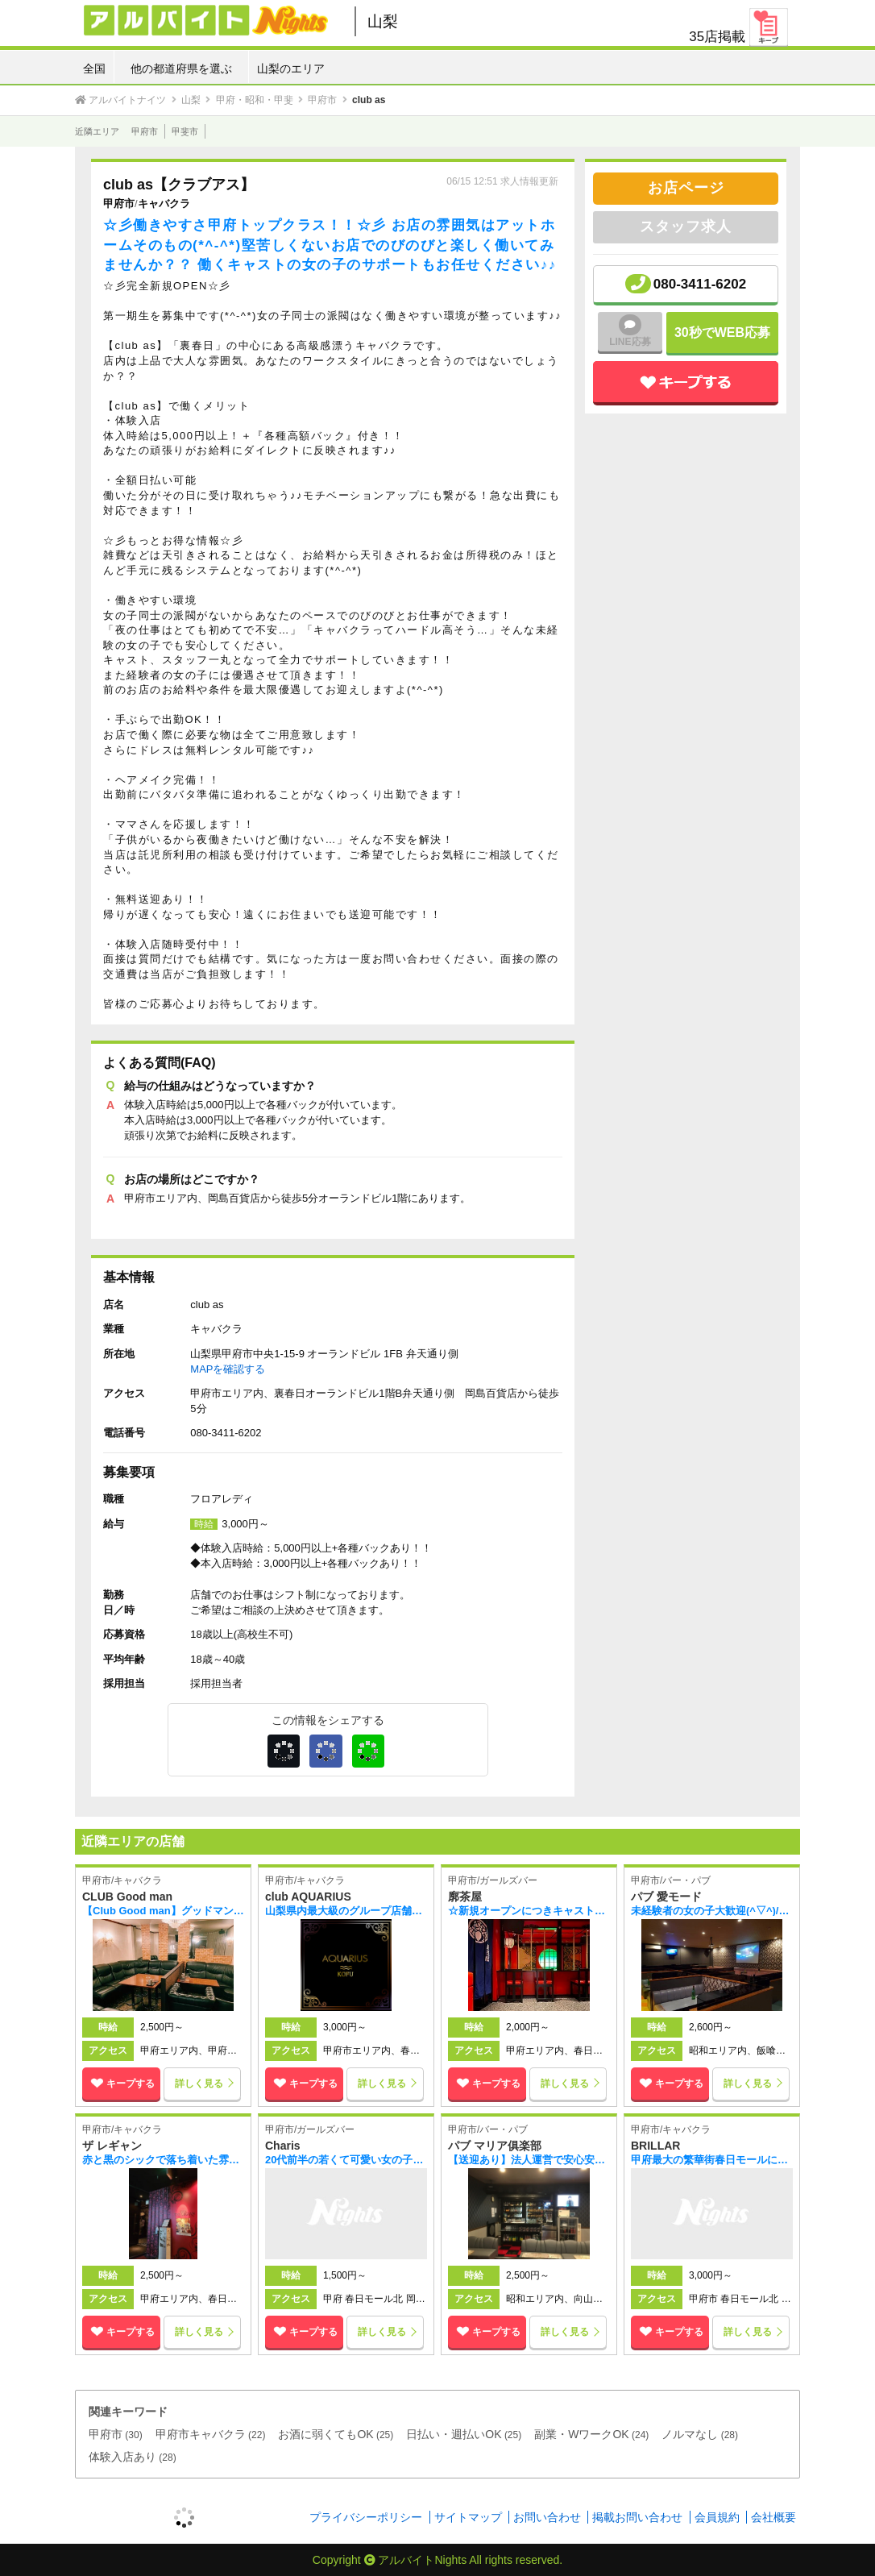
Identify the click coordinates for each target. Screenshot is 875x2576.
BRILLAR (655, 2145)
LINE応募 (629, 330)
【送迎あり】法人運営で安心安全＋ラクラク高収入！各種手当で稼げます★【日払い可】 (529, 2159)
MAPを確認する (227, 1369)
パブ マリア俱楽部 (494, 2145)
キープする (121, 2083)
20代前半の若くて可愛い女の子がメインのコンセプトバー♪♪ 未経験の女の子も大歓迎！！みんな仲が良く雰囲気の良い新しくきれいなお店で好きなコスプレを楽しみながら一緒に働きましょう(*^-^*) (346, 2159)
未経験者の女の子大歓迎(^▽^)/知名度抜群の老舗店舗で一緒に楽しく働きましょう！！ (712, 1910)
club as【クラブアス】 (179, 185)
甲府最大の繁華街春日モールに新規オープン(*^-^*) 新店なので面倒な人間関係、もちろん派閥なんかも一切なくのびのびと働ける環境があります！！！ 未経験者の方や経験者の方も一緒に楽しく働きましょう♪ (712, 2159)
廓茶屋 (465, 1896)
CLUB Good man (127, 1896)
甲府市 (144, 131)
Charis (283, 2145)
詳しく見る (199, 2083)
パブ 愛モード (666, 1896)
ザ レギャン (112, 2145)
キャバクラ (164, 203)
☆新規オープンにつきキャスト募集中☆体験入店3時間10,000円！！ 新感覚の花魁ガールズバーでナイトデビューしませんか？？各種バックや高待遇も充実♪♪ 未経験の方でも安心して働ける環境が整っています (529, 1910)
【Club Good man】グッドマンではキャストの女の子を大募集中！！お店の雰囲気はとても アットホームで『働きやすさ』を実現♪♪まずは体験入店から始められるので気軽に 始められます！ (163, 1910)
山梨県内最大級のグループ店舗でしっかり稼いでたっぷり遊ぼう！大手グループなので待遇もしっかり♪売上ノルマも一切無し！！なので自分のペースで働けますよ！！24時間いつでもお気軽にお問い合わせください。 (346, 1910)
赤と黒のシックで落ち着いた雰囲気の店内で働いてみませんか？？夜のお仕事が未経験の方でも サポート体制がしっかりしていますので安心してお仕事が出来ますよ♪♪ (163, 2159)
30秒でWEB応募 (722, 332)
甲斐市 (185, 131)
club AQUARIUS (308, 1896)
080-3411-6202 (699, 284)
